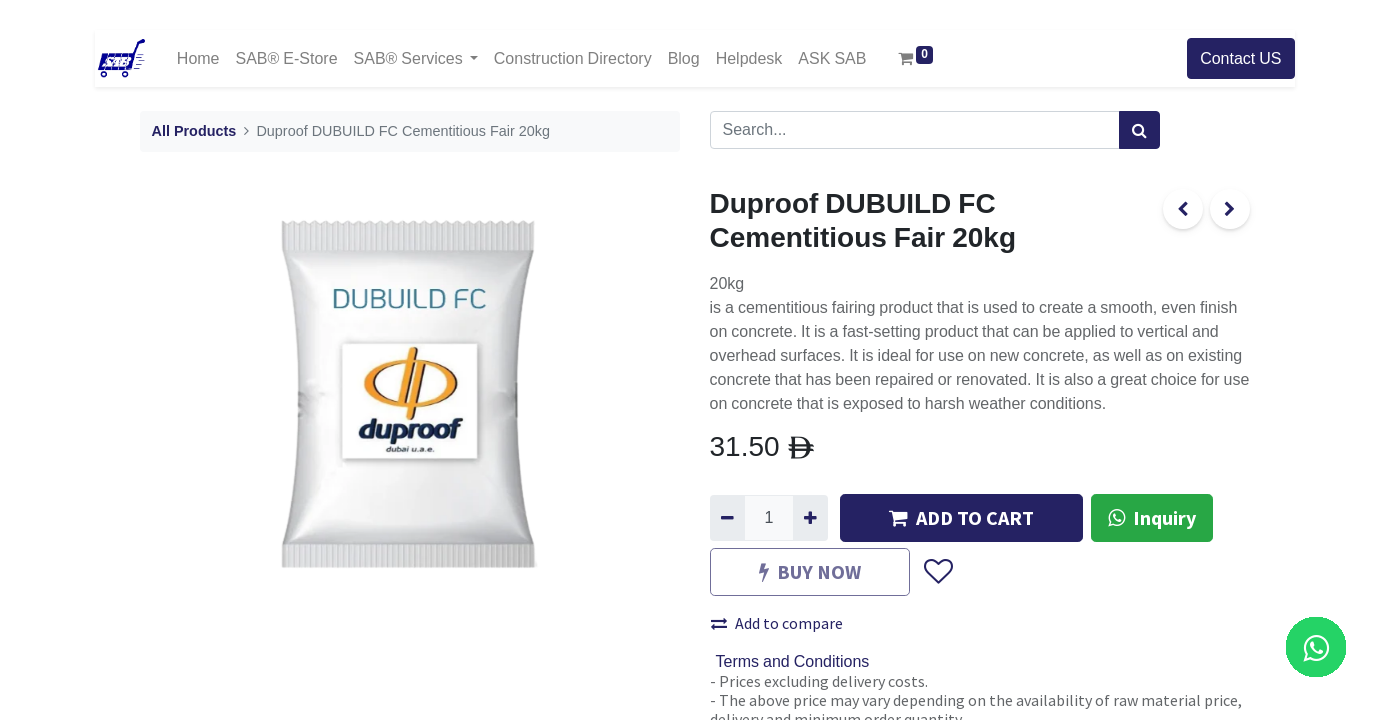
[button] (937, 572)
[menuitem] (198, 58)
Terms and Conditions (793, 662)
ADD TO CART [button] (961, 517)
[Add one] (810, 518)
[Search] (1139, 130)
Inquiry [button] (1152, 517)
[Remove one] (727, 518)
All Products (194, 131)
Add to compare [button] (777, 623)
